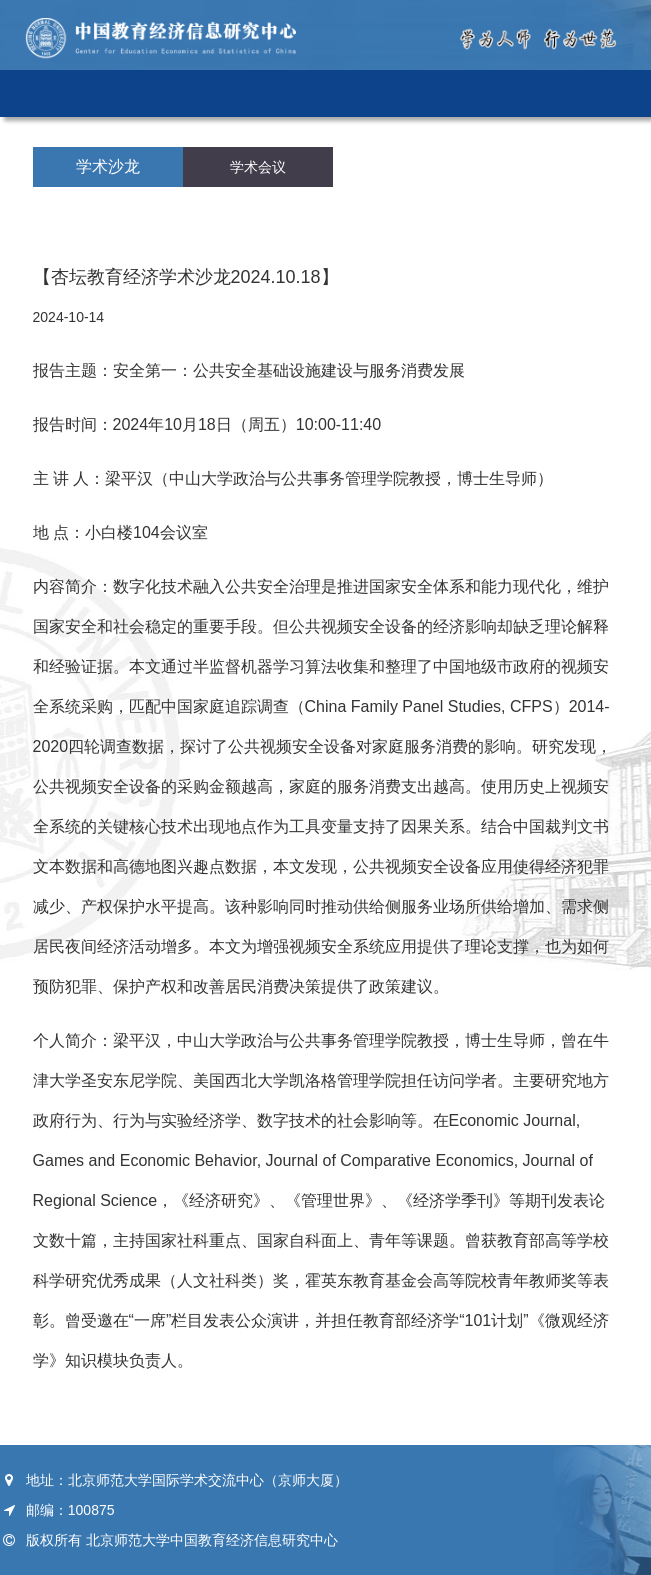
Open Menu (612, 93)
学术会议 (258, 167)
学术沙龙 (108, 166)
